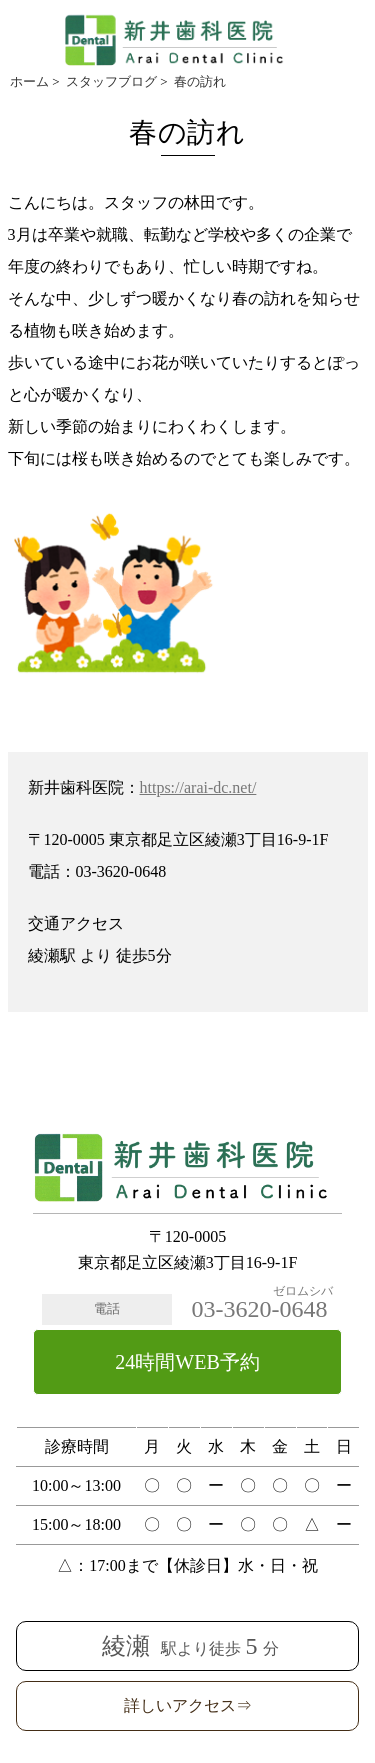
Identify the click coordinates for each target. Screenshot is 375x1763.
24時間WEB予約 (187, 1362)
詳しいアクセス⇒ (188, 1705)
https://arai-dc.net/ (198, 787)
